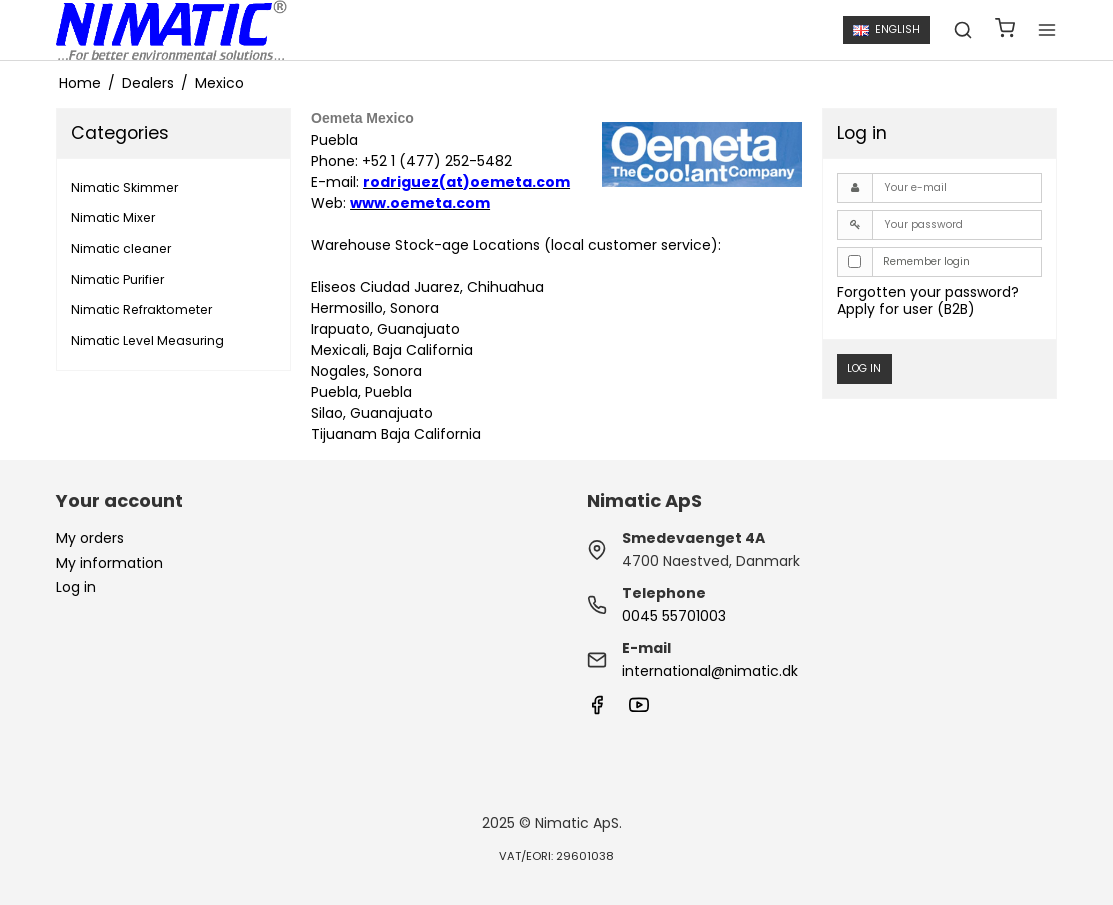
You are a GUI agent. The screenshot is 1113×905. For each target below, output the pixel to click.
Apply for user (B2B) (906, 309)
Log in (864, 368)
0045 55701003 (674, 616)
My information (109, 563)
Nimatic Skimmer (124, 187)
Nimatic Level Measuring (147, 340)
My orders (90, 538)
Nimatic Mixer (113, 217)
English (886, 29)
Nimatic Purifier (117, 279)
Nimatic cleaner (121, 248)
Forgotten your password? (928, 292)
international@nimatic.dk (710, 671)
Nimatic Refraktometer (141, 309)
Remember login (926, 261)
